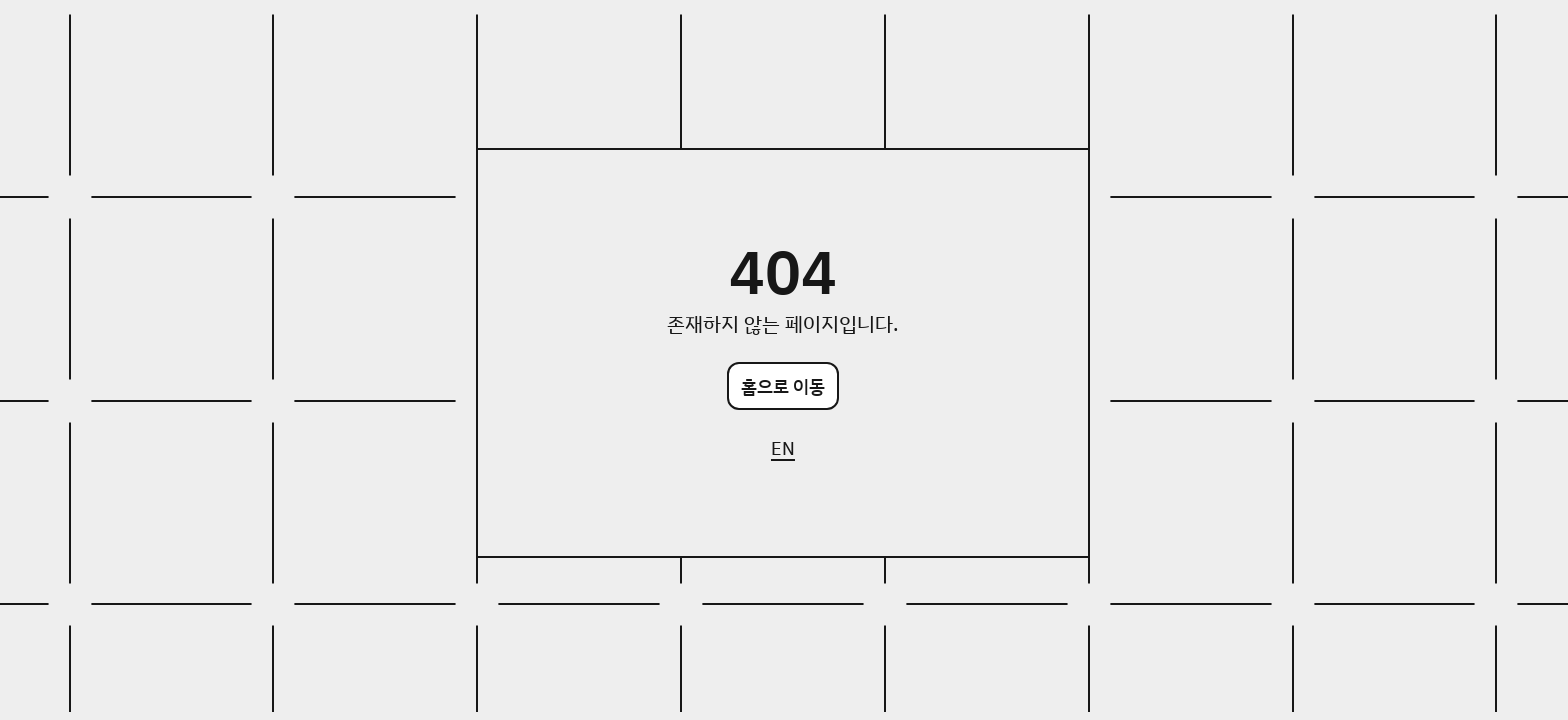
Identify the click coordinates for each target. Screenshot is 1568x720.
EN (783, 448)
